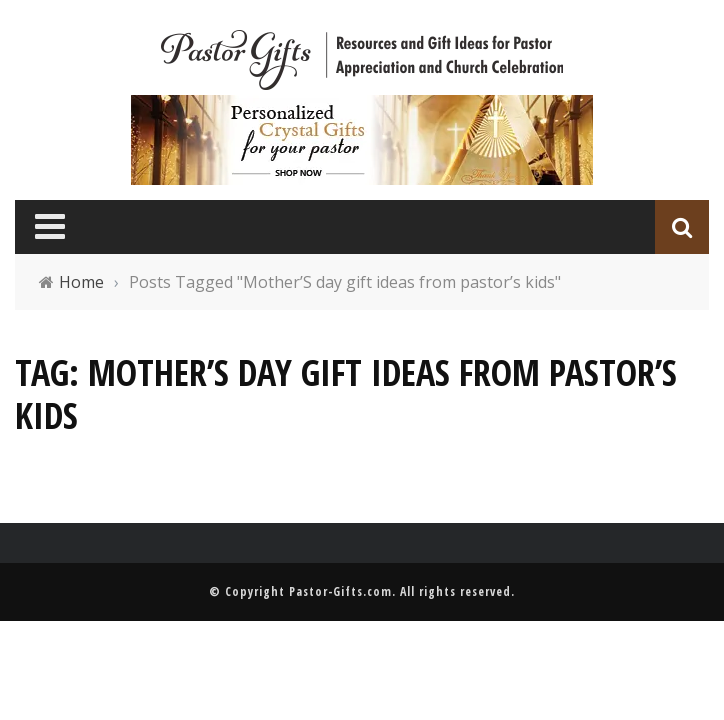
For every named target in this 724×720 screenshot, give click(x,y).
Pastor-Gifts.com (340, 591)
